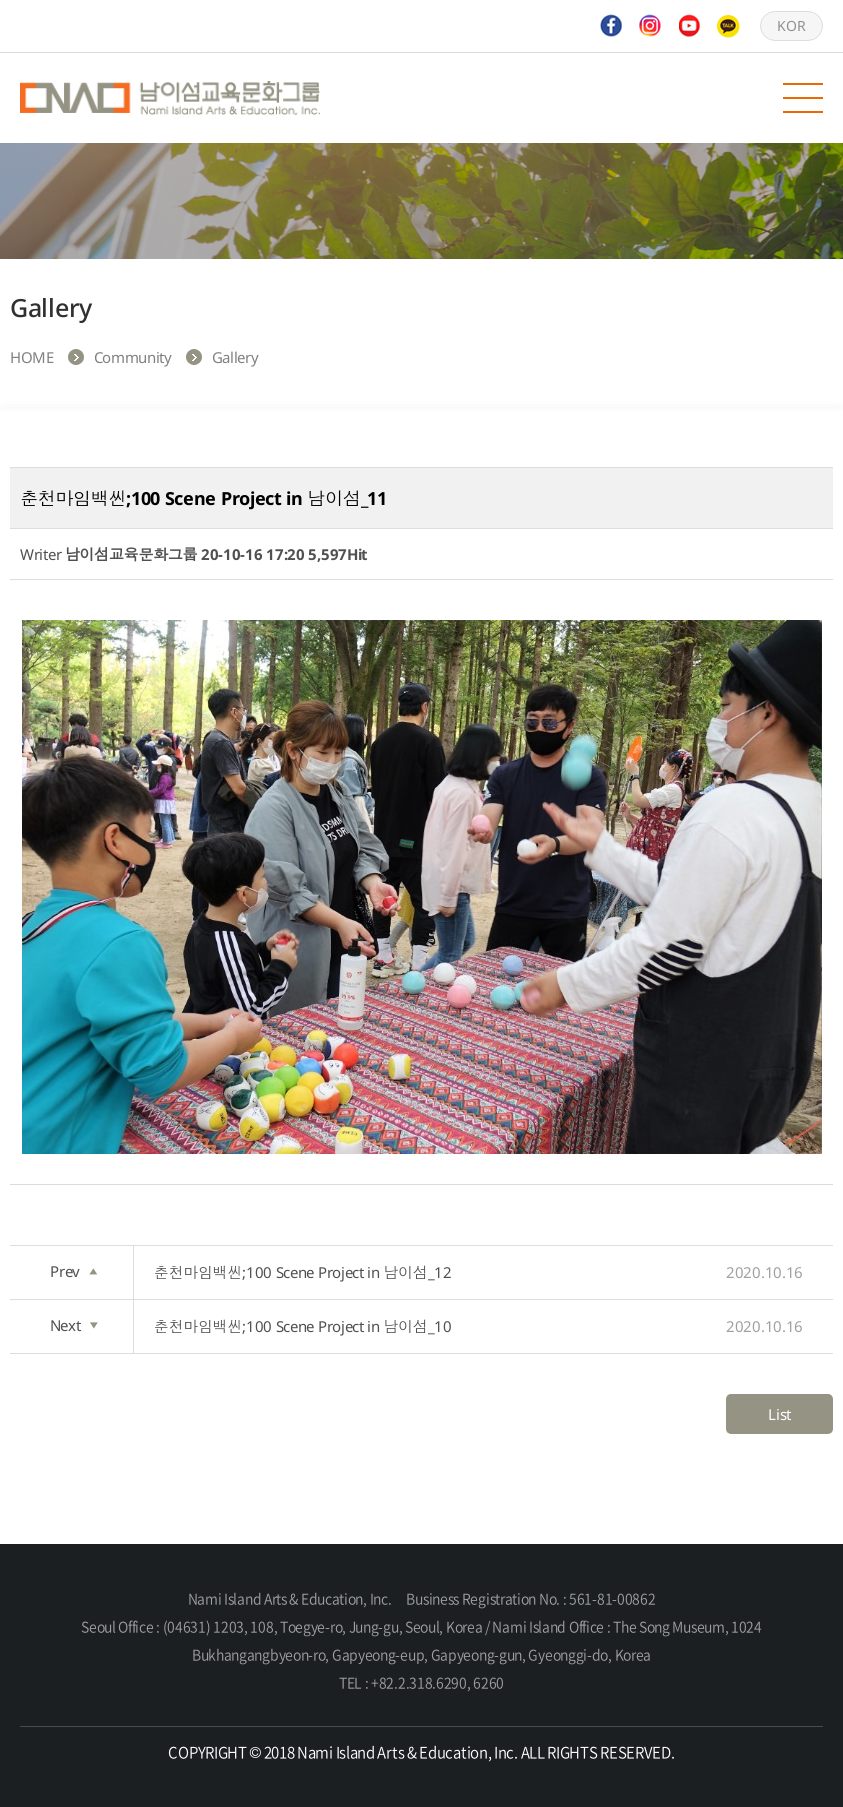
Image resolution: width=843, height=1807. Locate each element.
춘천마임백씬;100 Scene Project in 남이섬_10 (478, 1326)
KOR (791, 25)
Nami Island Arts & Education (170, 98)
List (779, 1414)
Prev (73, 1271)
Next (74, 1325)
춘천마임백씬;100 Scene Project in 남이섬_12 (478, 1272)
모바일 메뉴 (803, 98)
